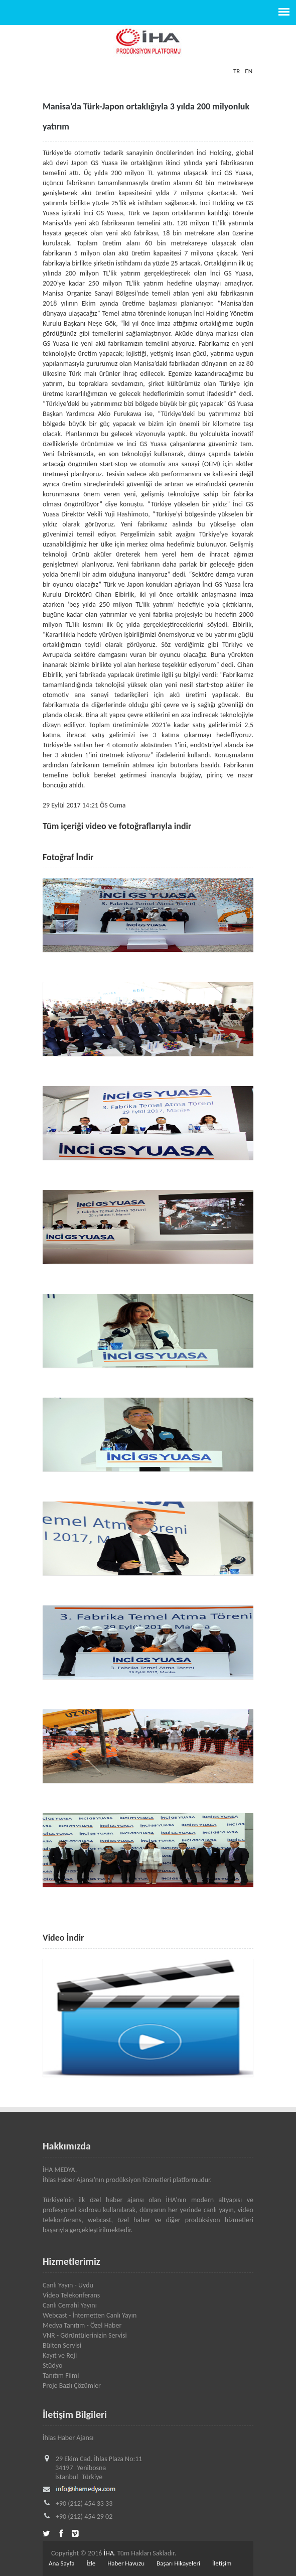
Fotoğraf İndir (68, 857)
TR (236, 71)
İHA (109, 2553)
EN (248, 71)
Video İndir (63, 1937)
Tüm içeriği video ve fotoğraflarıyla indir (117, 826)
